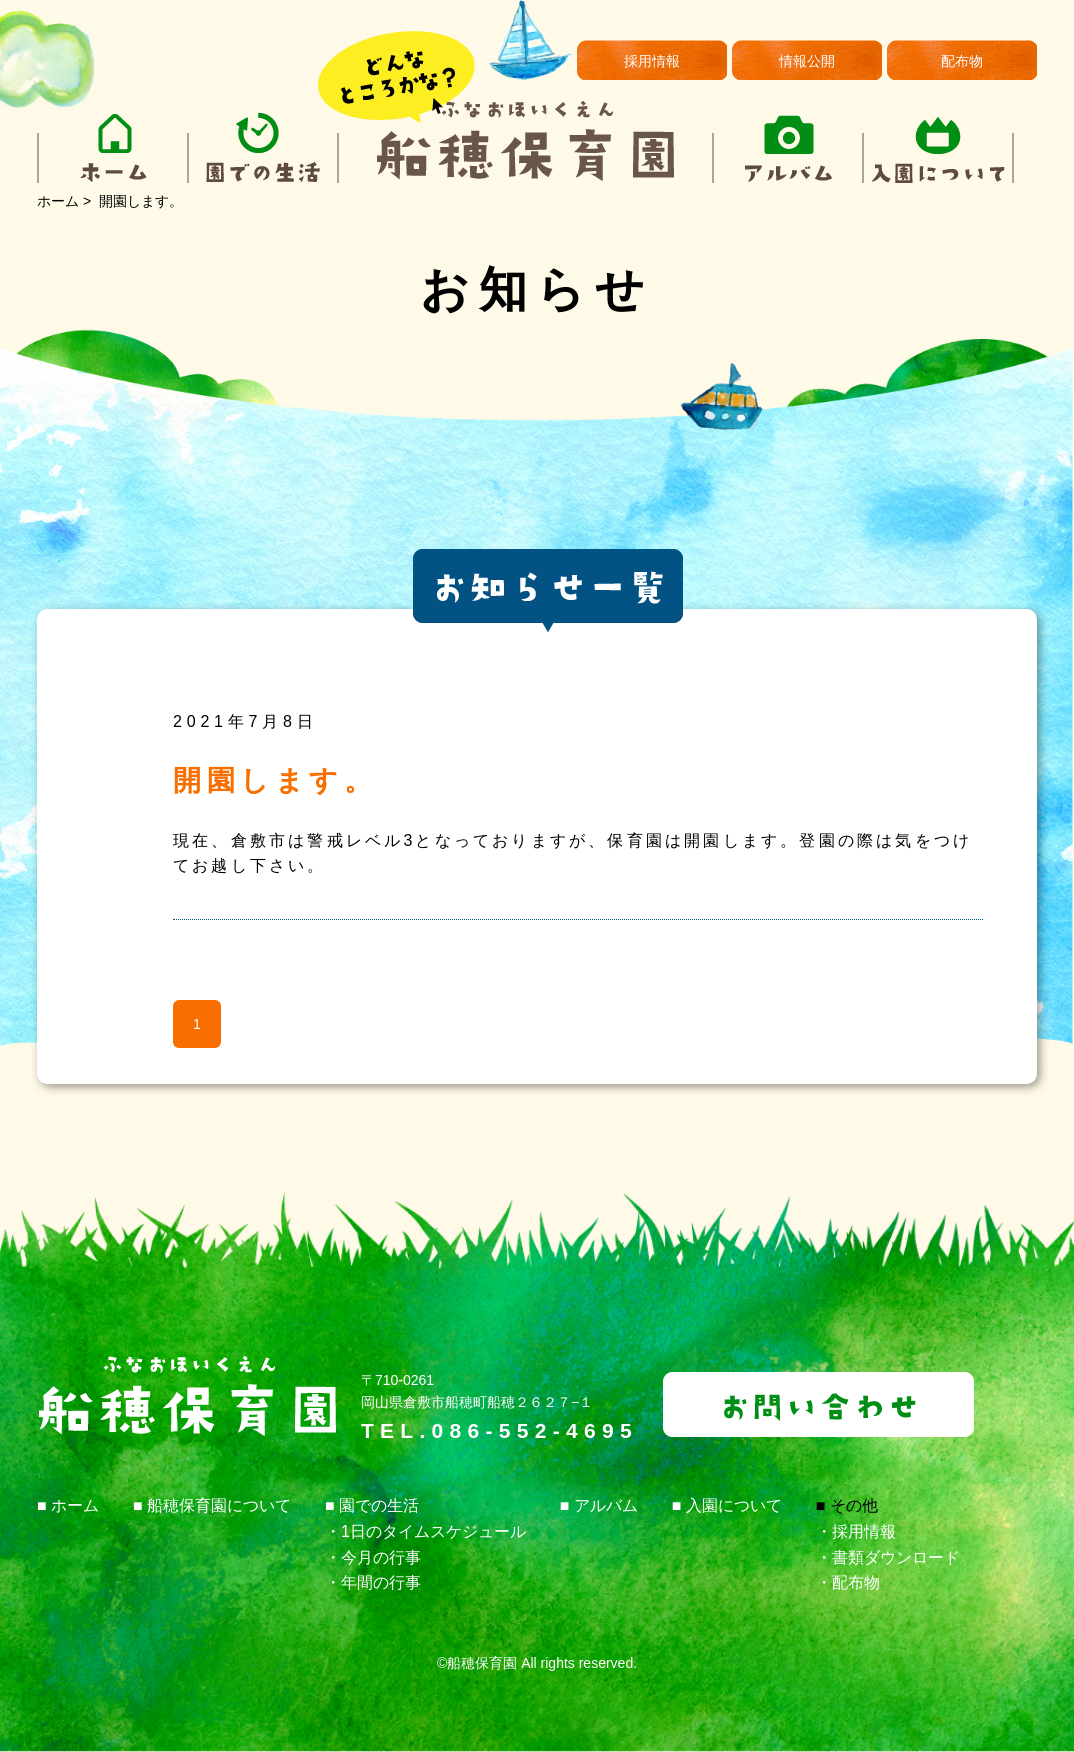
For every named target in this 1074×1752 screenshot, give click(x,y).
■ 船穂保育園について (212, 1505)
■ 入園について (727, 1505)
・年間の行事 (373, 1582)
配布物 (962, 61)
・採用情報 (856, 1531)
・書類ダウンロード (888, 1557)
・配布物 (848, 1582)
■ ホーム (68, 1505)
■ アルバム (599, 1505)
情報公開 (807, 61)
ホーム (58, 201)
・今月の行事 (373, 1557)
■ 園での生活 (372, 1505)
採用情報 (652, 61)
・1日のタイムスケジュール (425, 1531)
